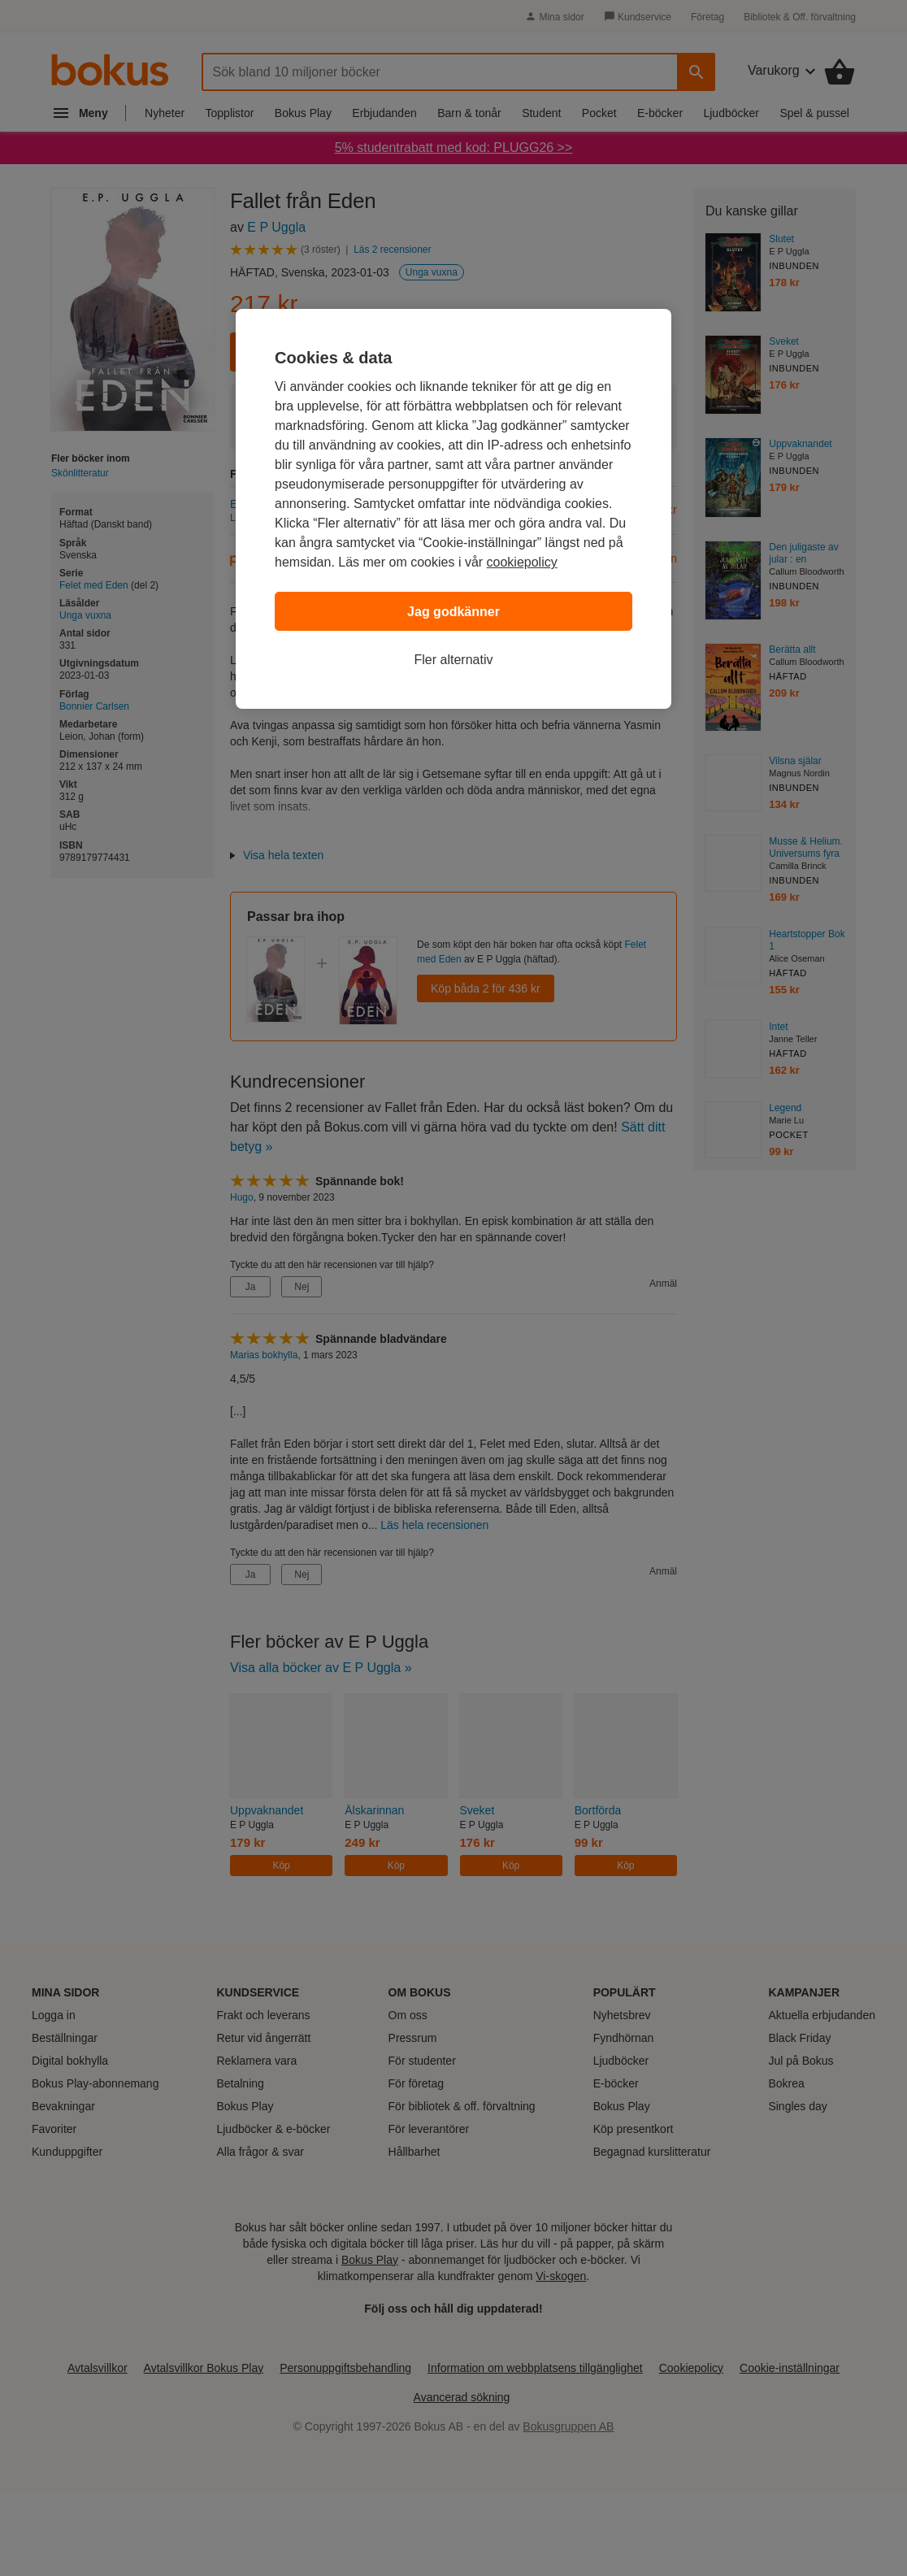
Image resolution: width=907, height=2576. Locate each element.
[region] (453, 509)
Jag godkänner (453, 612)
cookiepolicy (522, 562)
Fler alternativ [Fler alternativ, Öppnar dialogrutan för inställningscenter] (453, 660)
